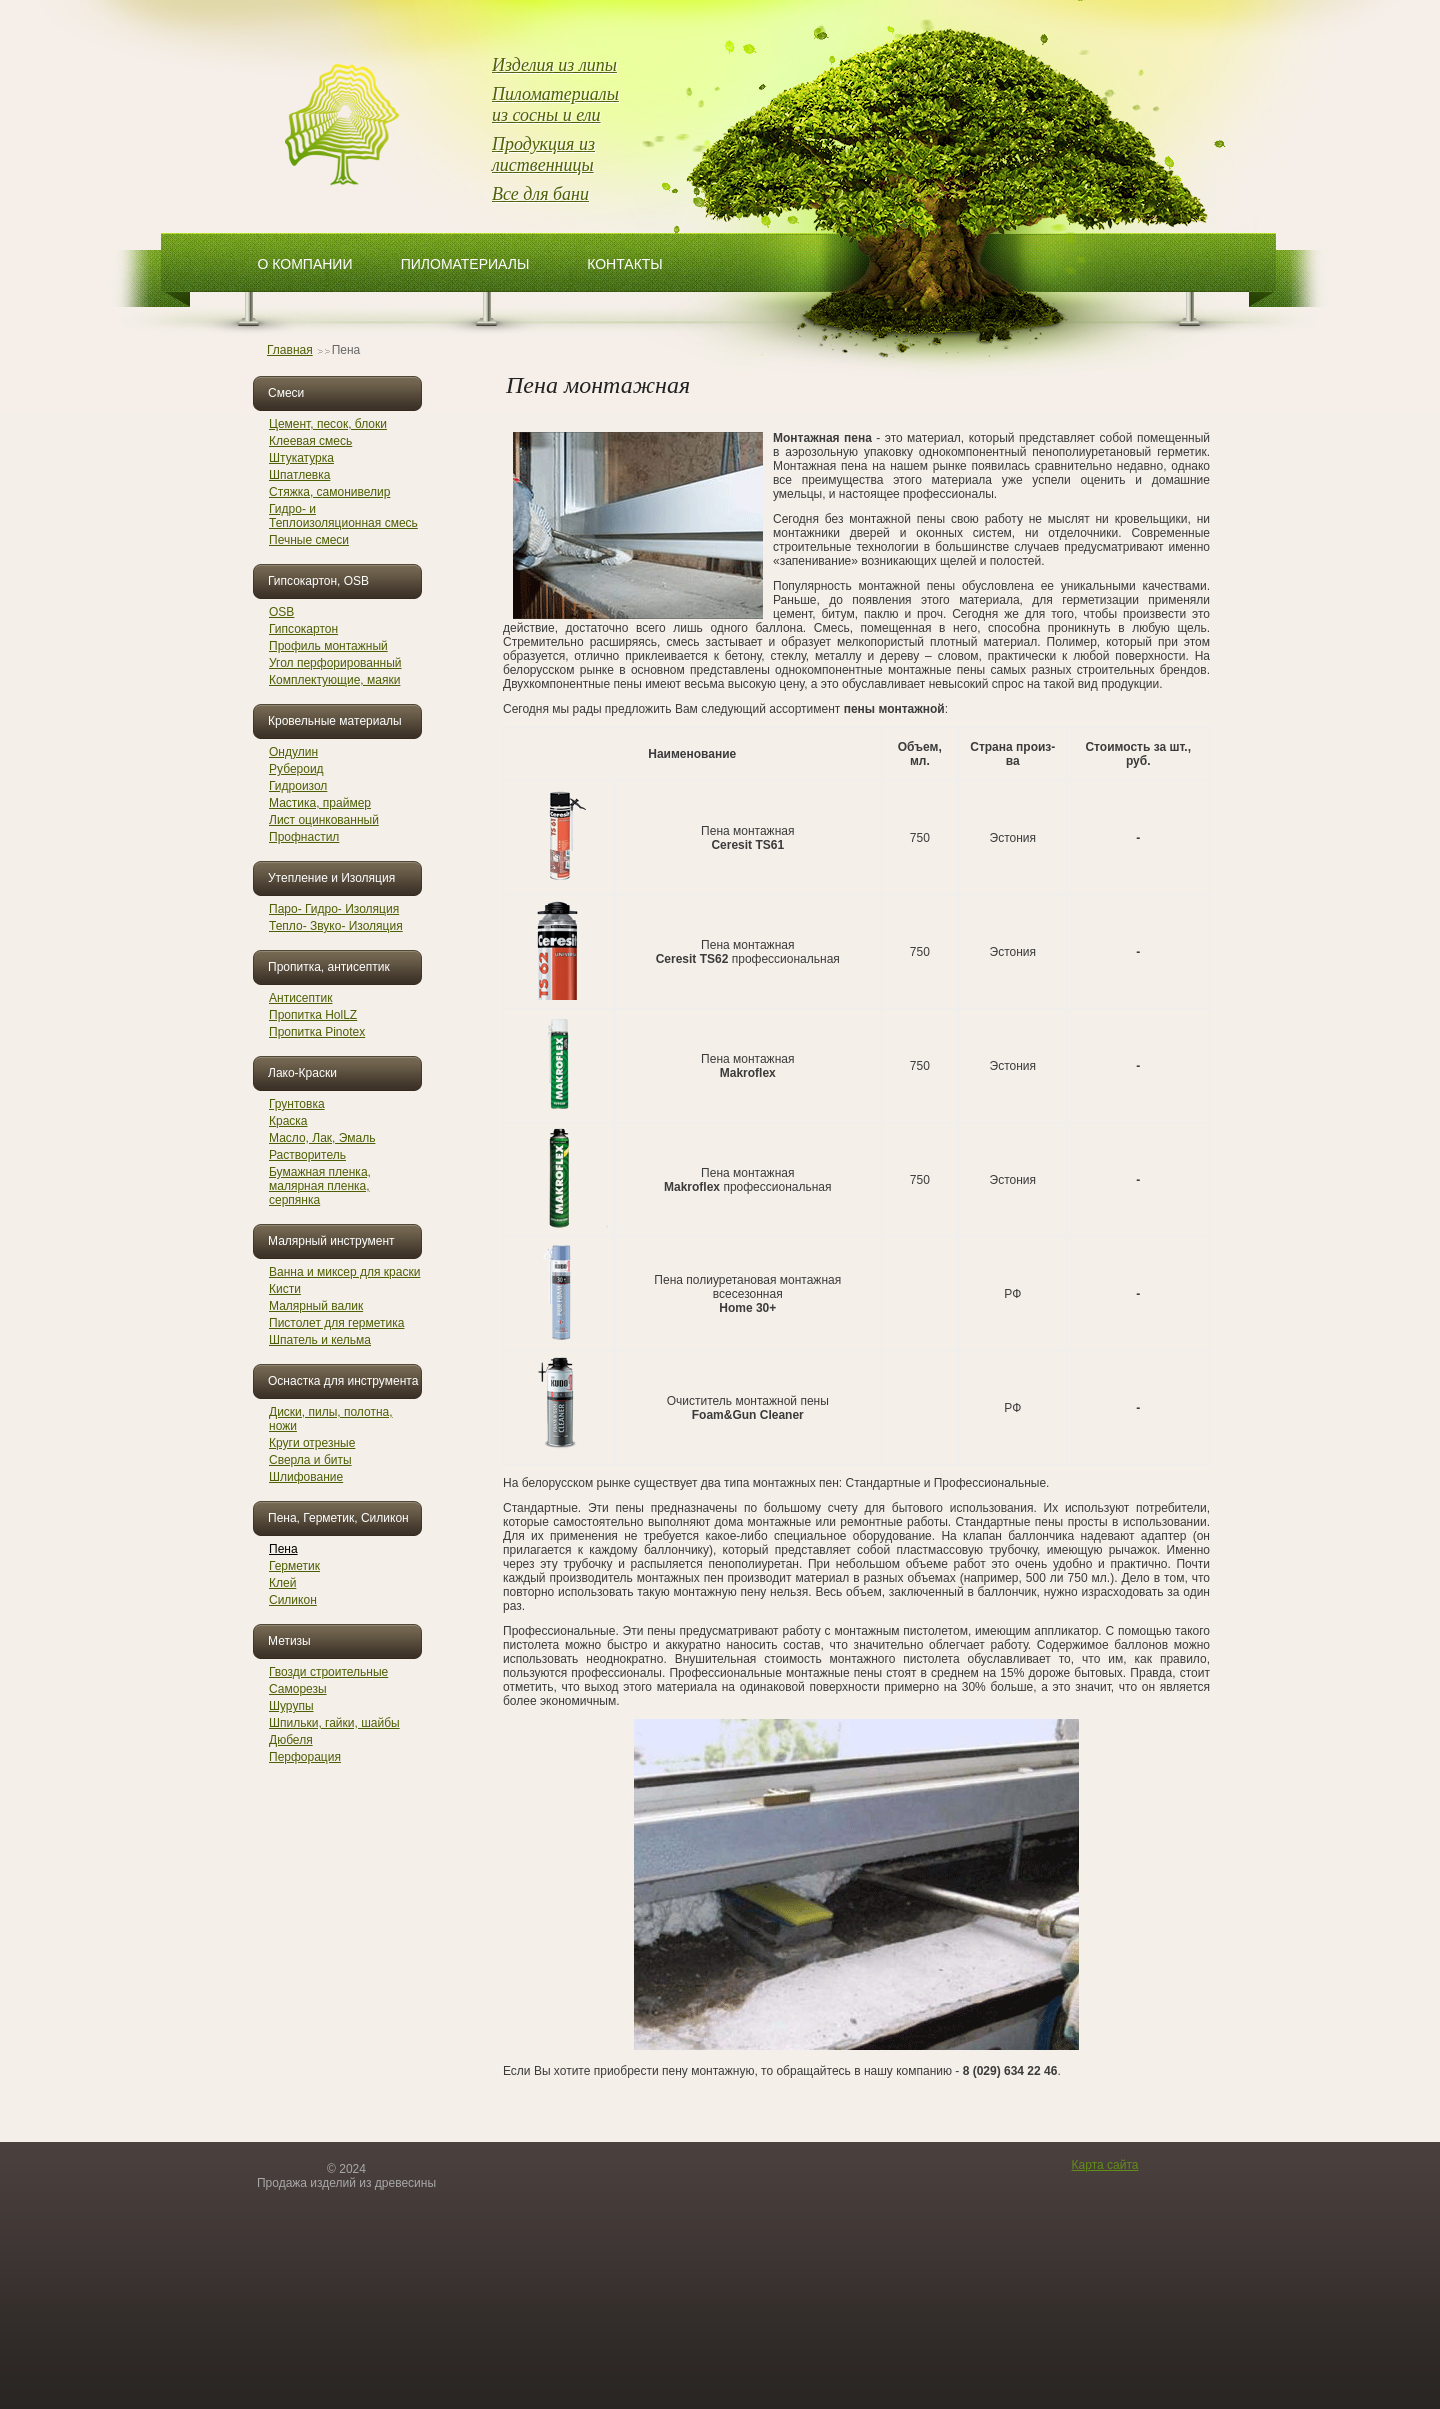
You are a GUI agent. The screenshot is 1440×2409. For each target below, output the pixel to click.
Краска (288, 1121)
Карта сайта (1105, 2165)
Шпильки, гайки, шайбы (334, 1723)
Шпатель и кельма (320, 1340)
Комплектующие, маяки (334, 680)
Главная (290, 350)
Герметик (294, 1566)
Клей (282, 1583)
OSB (281, 612)
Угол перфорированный (335, 663)
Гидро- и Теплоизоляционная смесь (343, 516)
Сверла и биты (310, 1460)
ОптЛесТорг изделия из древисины (345, 126)
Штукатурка (301, 458)
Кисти (285, 1289)
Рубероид (296, 769)
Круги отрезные (312, 1443)
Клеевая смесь (310, 441)
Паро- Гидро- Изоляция (334, 909)
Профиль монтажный (328, 646)
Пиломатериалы (465, 264)
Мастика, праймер (320, 803)
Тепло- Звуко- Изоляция (336, 926)
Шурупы (291, 1706)
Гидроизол (298, 786)
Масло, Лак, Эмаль (322, 1138)
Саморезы (298, 1689)
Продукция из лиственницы (543, 154)
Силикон (293, 1600)
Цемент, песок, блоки (328, 424)
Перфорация (305, 1757)
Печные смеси (309, 540)
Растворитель (307, 1155)
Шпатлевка (299, 475)
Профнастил (304, 837)
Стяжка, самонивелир (329, 492)
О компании (305, 264)
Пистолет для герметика (336, 1323)
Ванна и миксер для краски (344, 1272)
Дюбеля (291, 1740)
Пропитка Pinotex (317, 1032)
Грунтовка (297, 1104)
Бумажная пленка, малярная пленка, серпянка (320, 1186)
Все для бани (540, 194)
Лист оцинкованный (324, 820)
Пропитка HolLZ (313, 1015)
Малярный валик (316, 1306)
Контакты (625, 264)
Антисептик (300, 998)
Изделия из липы (554, 65)
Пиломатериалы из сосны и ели (555, 104)
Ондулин (293, 752)
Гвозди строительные (328, 1672)
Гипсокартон (303, 629)
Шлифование (306, 1477)
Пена (283, 1549)
